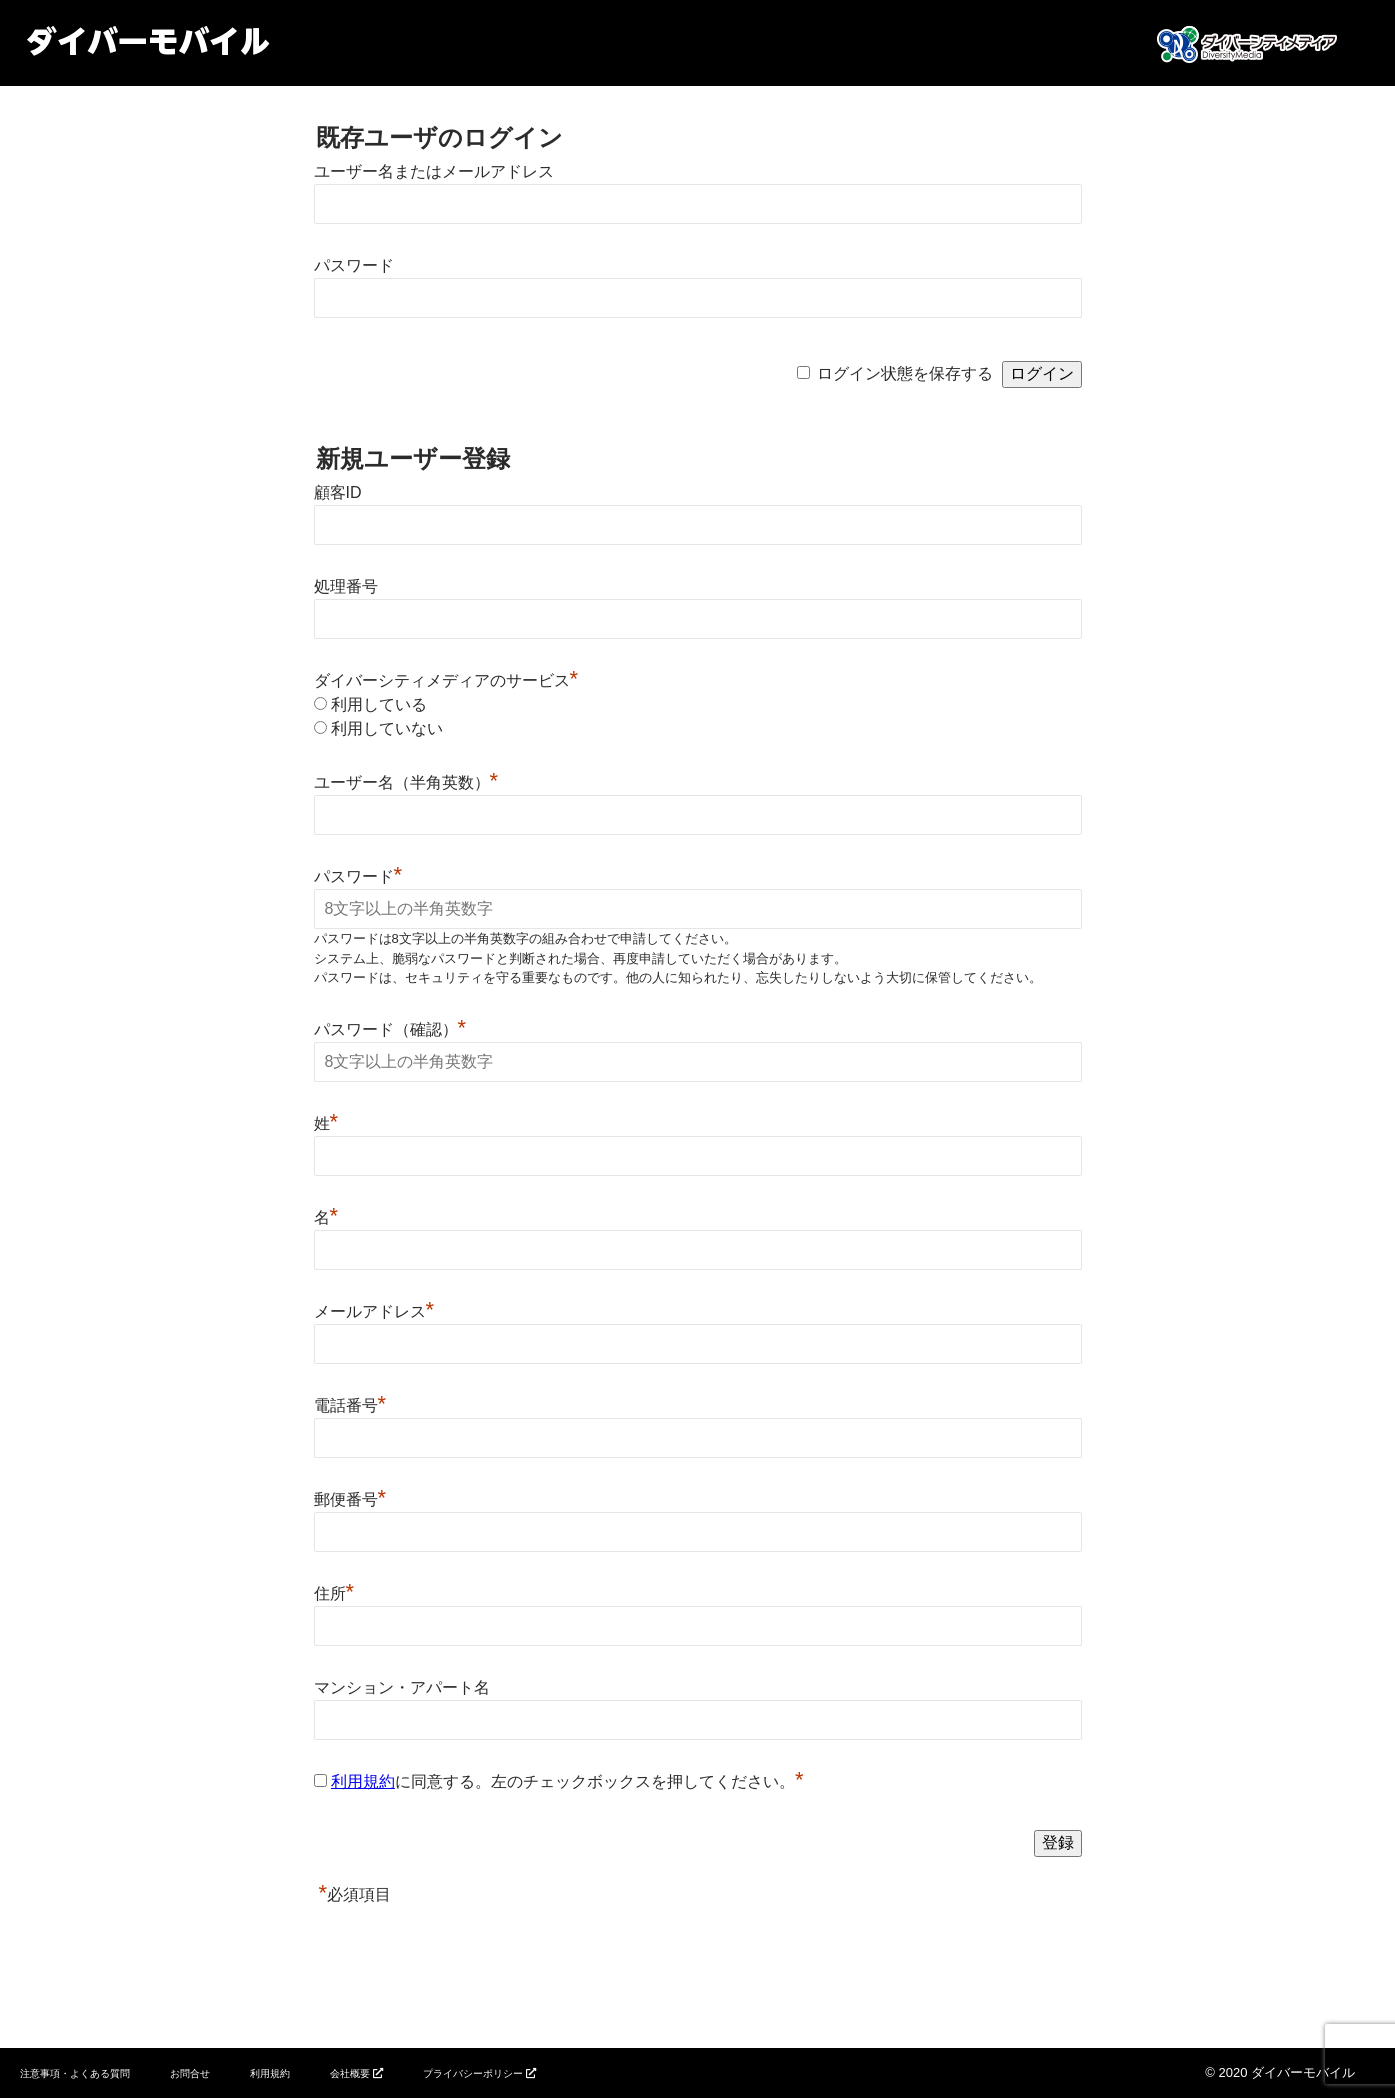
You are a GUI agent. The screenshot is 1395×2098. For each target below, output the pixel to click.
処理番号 (346, 586)
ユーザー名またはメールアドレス (434, 171)
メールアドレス (374, 1311)
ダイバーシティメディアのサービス (446, 680)
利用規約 (363, 1781)
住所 (334, 1593)
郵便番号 (350, 1499)
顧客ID (338, 492)
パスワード (354, 265)
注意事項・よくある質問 (75, 2073)
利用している (379, 704)
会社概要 (350, 2073)
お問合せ (190, 2073)
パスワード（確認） (390, 1029)
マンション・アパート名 (402, 1687)
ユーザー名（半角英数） (406, 782)
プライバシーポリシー (473, 2073)
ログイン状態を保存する (905, 373)
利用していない (387, 728)
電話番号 (350, 1405)
